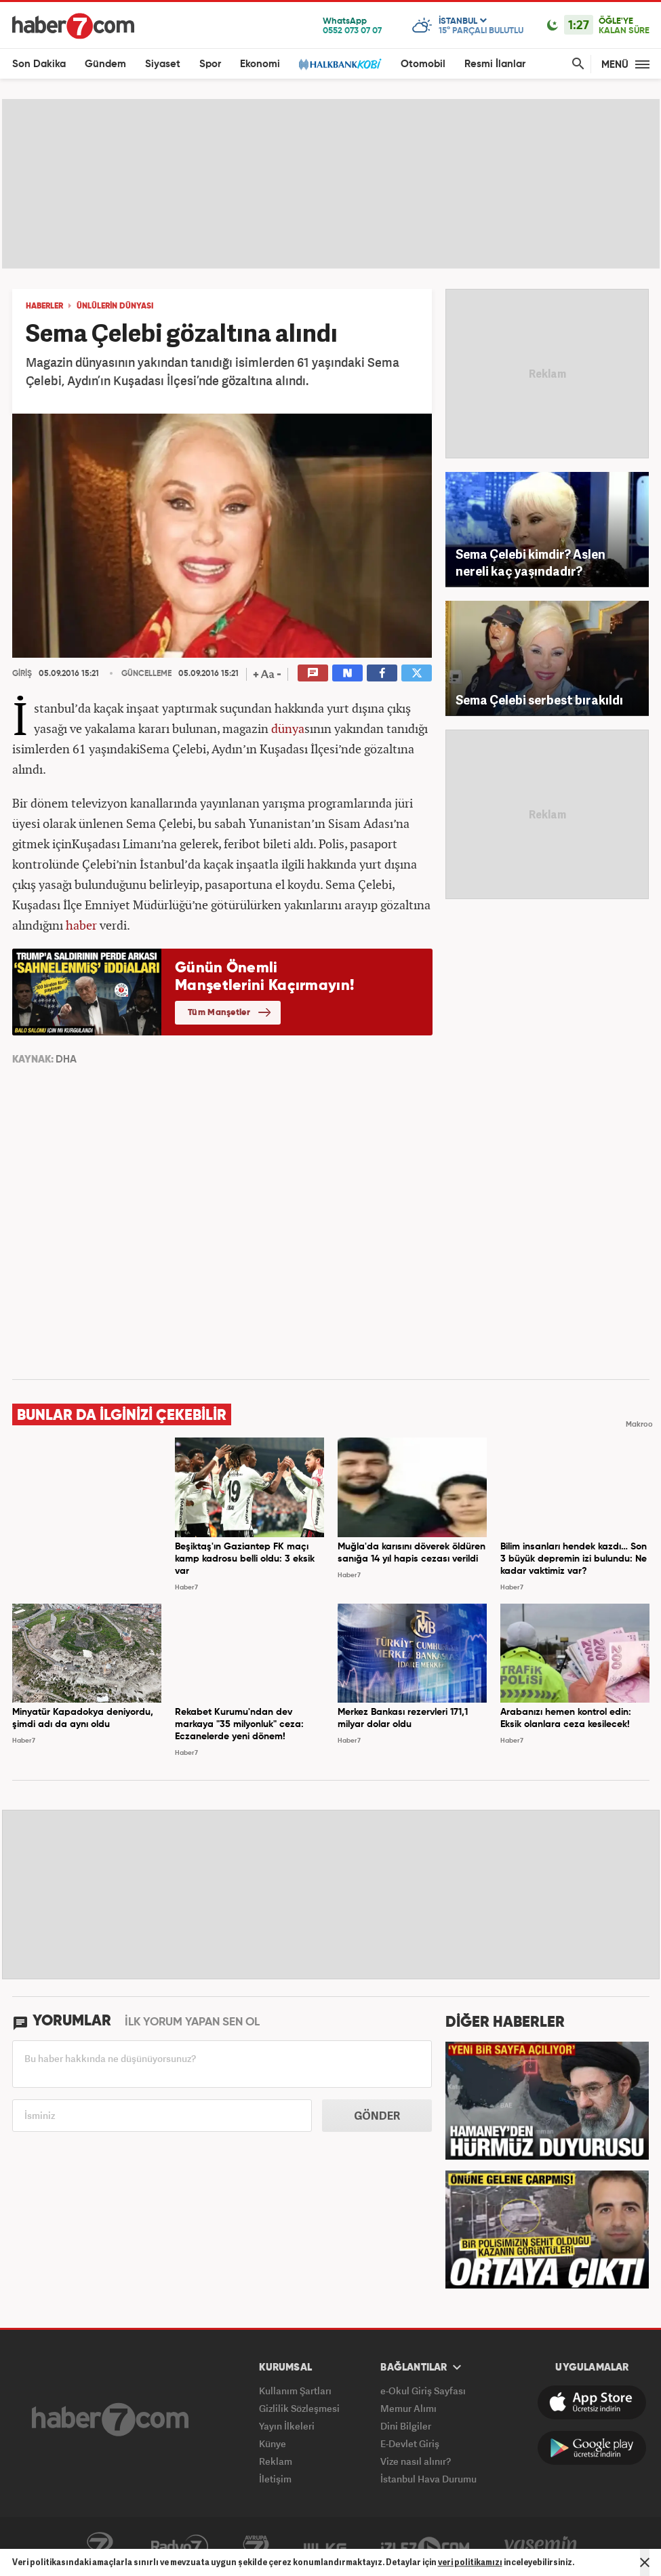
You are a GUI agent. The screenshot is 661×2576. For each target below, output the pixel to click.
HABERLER (44, 306)
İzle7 (425, 2547)
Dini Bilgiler (405, 2425)
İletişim (275, 2478)
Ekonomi (260, 64)
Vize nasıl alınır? (415, 2461)
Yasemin (541, 2547)
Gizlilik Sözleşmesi (299, 2408)
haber (81, 925)
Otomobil (423, 64)
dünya (287, 728)
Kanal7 (100, 2547)
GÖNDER (377, 2115)
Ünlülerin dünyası (115, 306)
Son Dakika (39, 64)
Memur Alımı (408, 2408)
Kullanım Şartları (295, 2390)
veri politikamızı (470, 2562)
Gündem (105, 64)
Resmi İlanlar (494, 64)
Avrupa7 (256, 2547)
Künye (272, 2443)
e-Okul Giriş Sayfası (423, 2390)
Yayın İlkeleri (287, 2425)
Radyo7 (179, 2547)
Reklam (275, 2461)
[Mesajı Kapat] (644, 2562)
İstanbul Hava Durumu (428, 2478)
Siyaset (162, 64)
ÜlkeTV (325, 2547)
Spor (210, 64)
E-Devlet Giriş (409, 2443)
